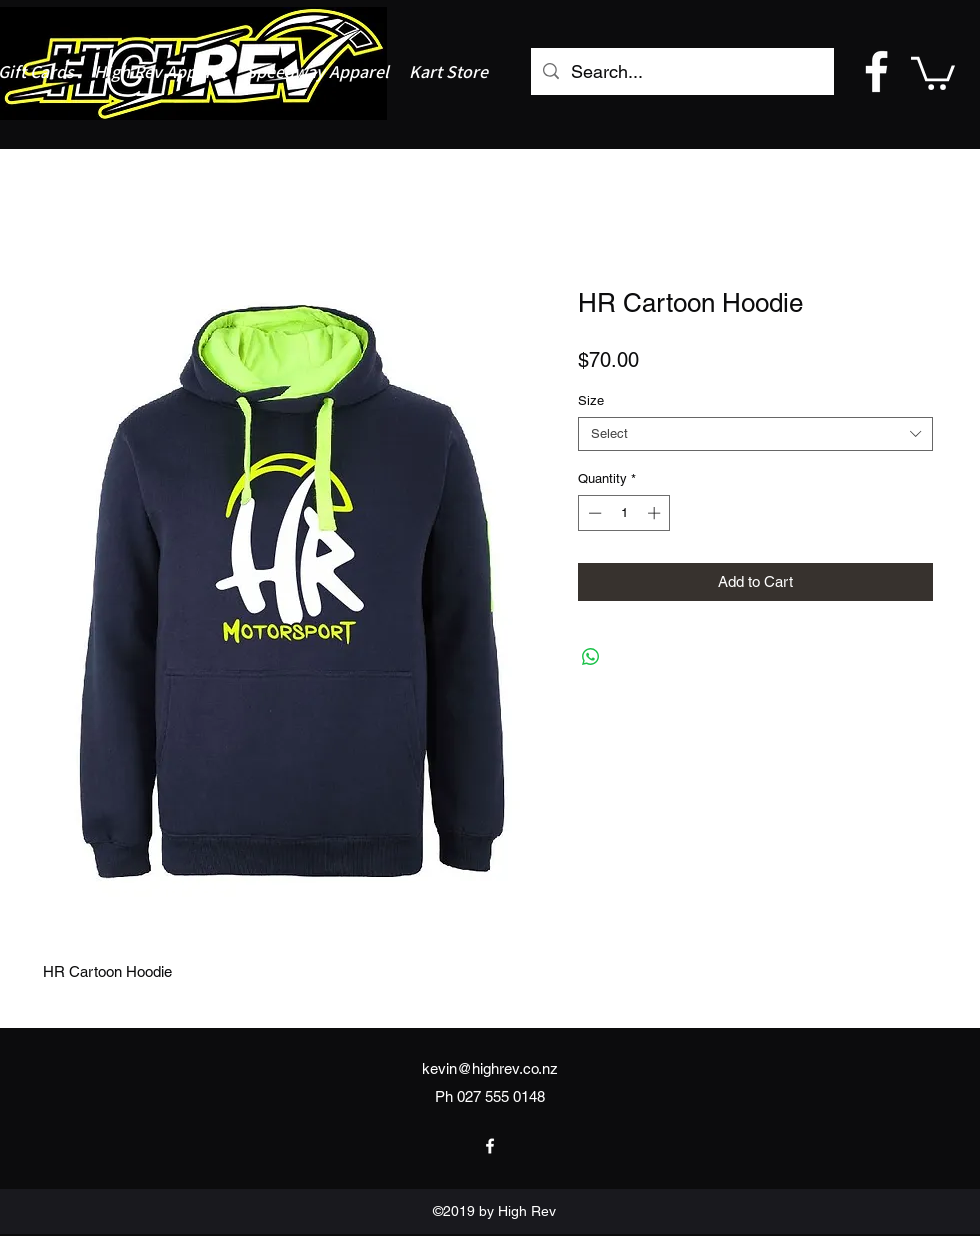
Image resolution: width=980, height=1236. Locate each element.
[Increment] (656, 513)
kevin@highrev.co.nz (490, 1068)
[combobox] (755, 434)
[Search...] (681, 72)
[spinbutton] (624, 513)
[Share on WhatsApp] (591, 657)
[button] (933, 71)
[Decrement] (593, 513)
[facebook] (876, 71)
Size (591, 400)
